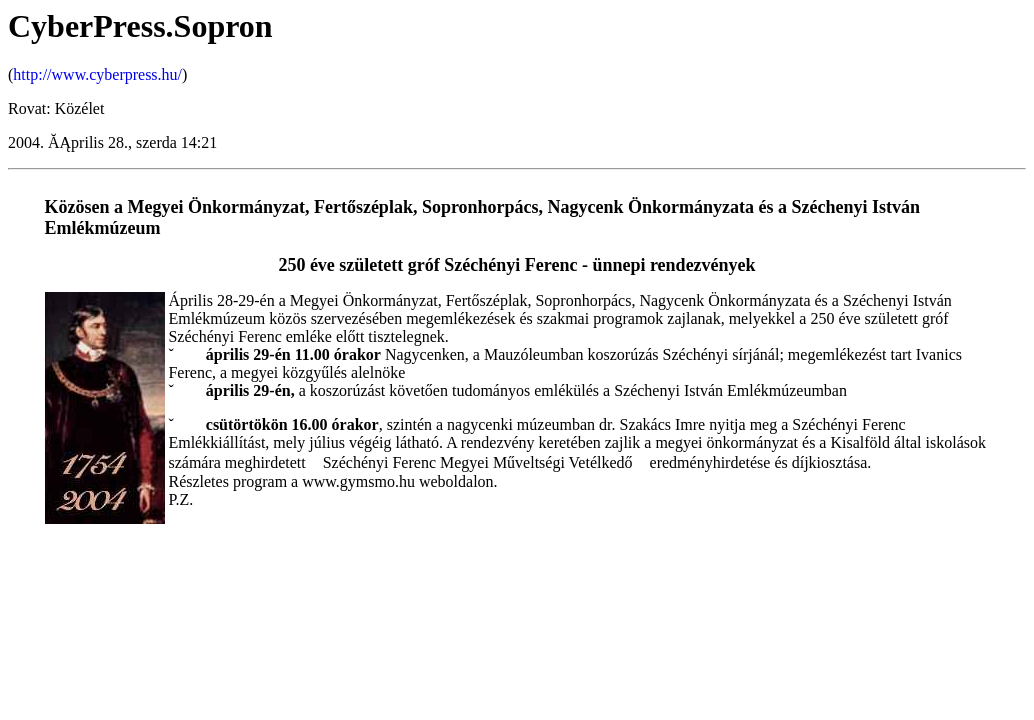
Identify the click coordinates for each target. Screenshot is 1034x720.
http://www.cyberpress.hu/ (97, 74)
